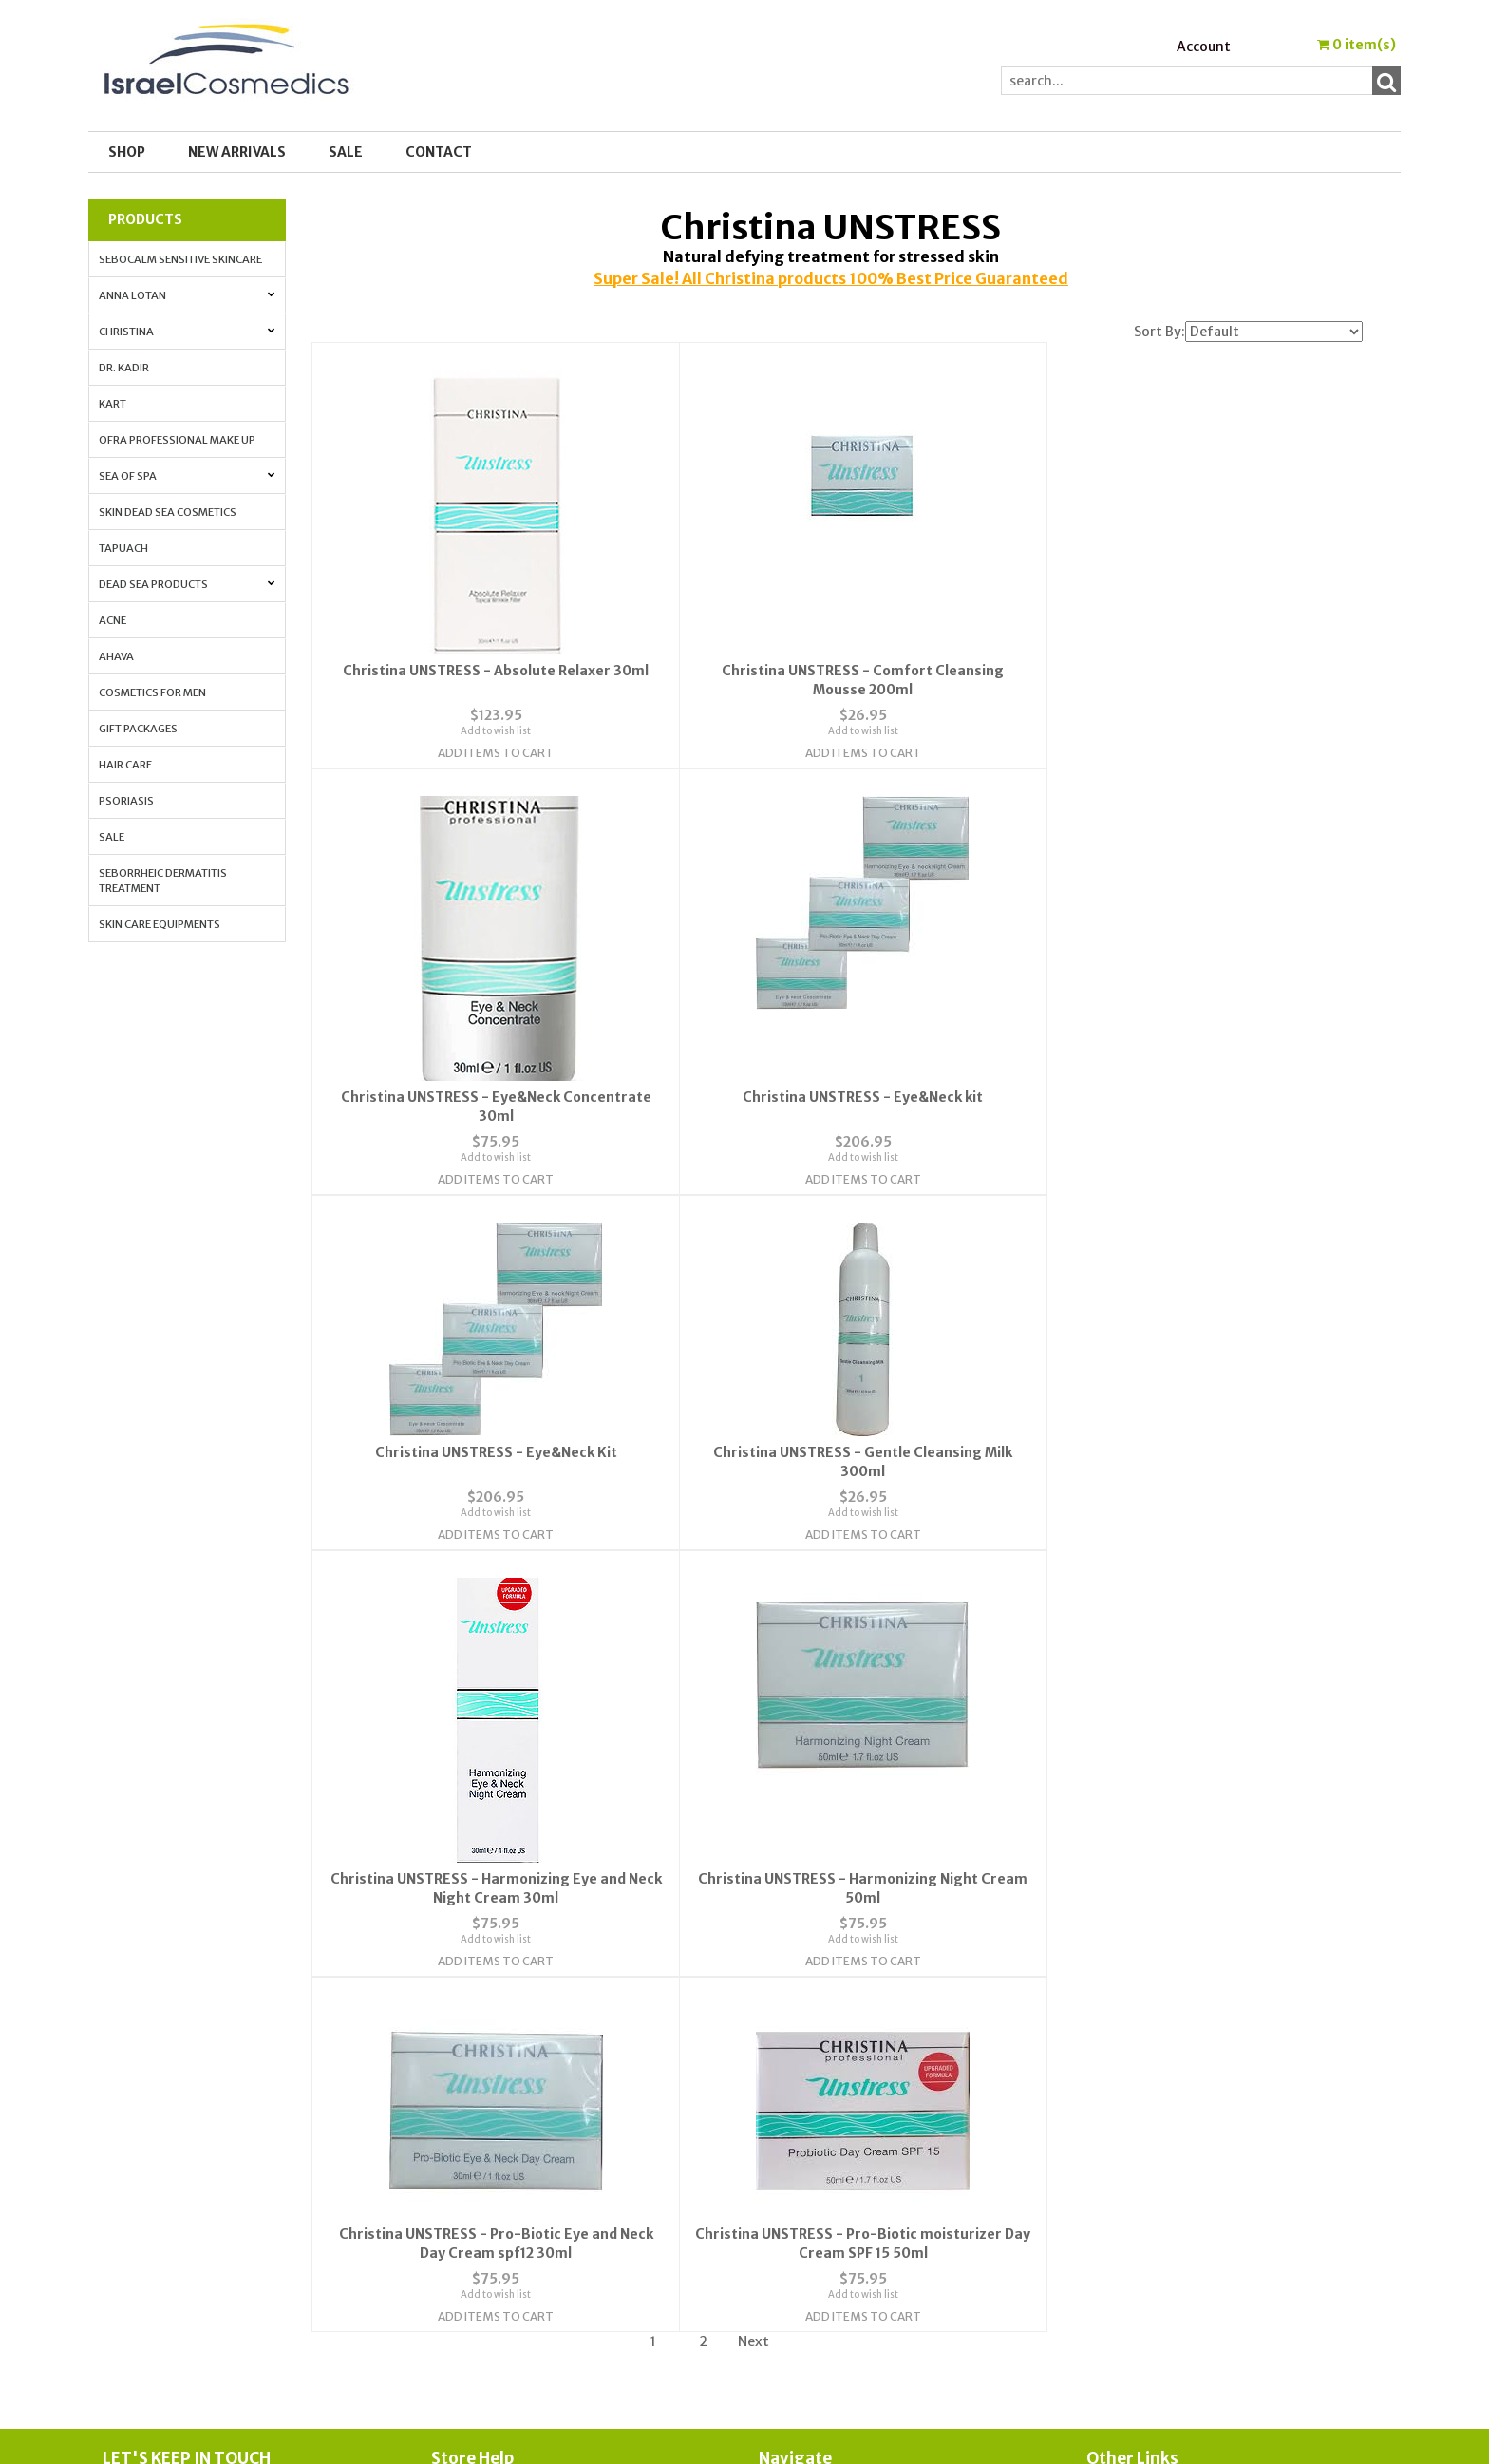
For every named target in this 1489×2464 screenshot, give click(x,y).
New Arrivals (237, 152)
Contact (438, 152)
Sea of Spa (186, 476)
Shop (126, 152)
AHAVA (116, 656)
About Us (460, 2064)
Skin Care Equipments (159, 924)
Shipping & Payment (1152, 2237)
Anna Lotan (186, 295)
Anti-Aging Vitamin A (1157, 2132)
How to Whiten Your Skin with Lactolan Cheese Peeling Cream (1235, 2185)
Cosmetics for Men (152, 692)
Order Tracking (808, 2109)
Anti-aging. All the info (1162, 2109)
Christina (186, 331)
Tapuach (123, 548)
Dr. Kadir (124, 367)
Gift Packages (138, 728)
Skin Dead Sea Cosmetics (167, 512)
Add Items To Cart (487, 752)
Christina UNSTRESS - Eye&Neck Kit (837, 1024)
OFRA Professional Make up (177, 439)
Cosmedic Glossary (1147, 2064)
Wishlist (785, 2064)
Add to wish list (487, 730)
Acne (112, 620)
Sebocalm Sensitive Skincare (180, 259)
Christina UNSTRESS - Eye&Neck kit (488, 1024)
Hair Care (125, 764)
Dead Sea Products (186, 584)
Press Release (1130, 2214)
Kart (112, 403)
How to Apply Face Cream (1167, 2155)
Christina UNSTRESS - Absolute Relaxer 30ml (487, 669)
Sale (111, 836)
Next (753, 1911)
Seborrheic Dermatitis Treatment (163, 880)
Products (145, 219)
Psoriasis (126, 800)
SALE (346, 152)
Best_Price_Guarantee (1162, 2259)
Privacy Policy (475, 2132)
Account (1204, 46)
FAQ (444, 2109)
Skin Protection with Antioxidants (1198, 2086)
